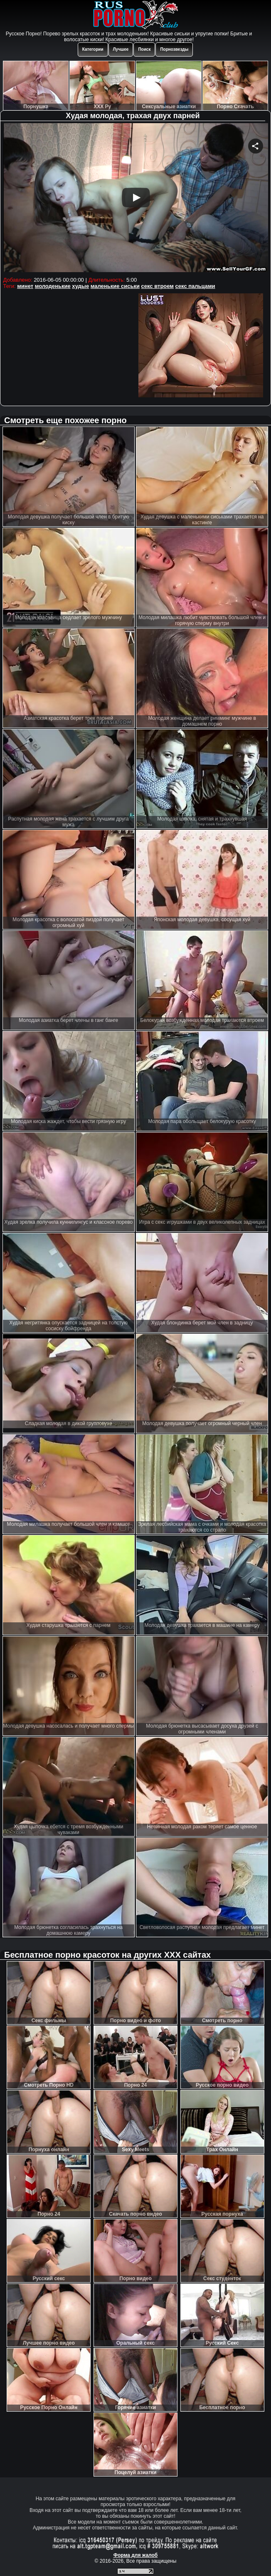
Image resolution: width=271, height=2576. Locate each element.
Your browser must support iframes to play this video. (135, 198)
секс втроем (157, 286)
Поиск (144, 49)
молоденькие (53, 286)
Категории (92, 49)
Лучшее (121, 49)
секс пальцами (195, 286)
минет (25, 286)
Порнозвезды (174, 49)
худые (80, 286)
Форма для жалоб (135, 2555)
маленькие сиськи (115, 286)
